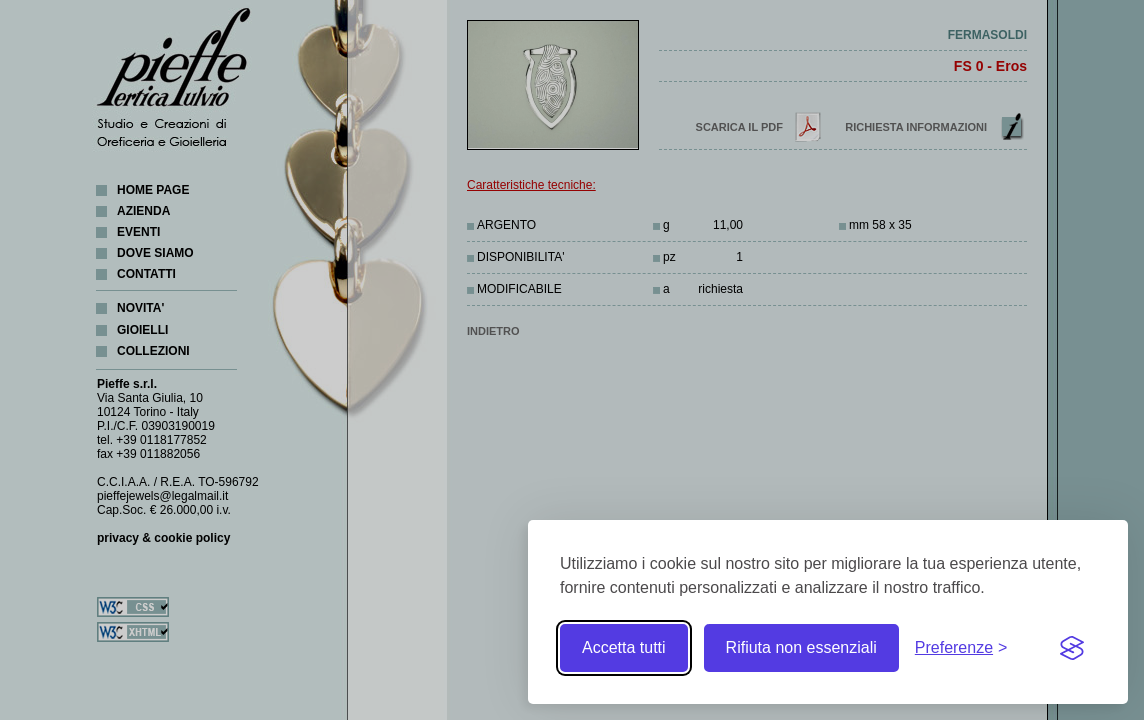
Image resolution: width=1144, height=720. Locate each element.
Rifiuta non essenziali (801, 647)
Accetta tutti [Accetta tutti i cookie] (624, 647)
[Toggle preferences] (961, 648)
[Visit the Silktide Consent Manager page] (1072, 648)
